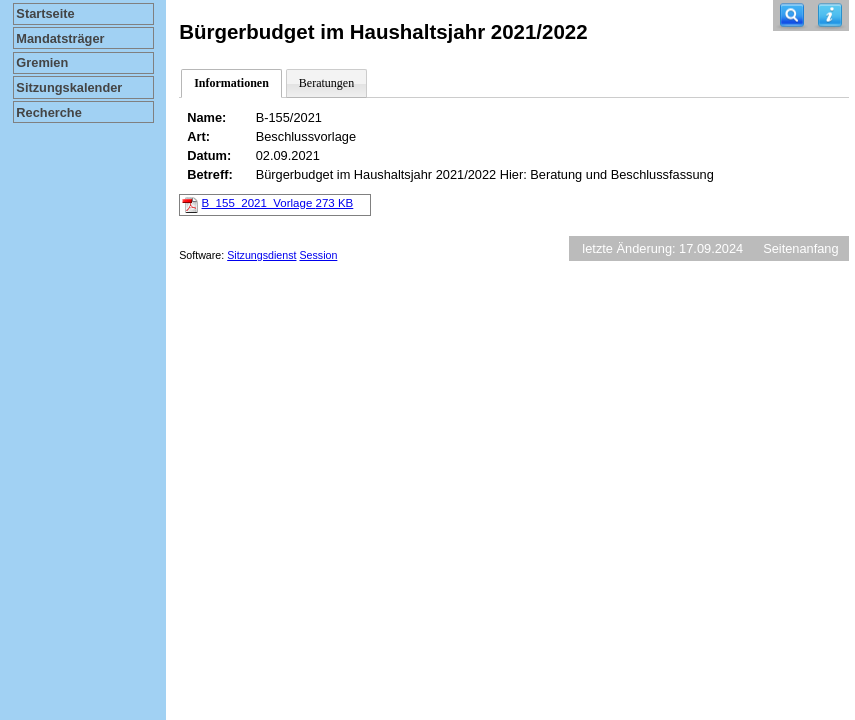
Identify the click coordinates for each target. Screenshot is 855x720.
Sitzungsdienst (261, 255)
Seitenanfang (800, 248)
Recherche (48, 112)
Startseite (45, 13)
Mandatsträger (60, 38)
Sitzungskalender (69, 87)
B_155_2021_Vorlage (278, 203)
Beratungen (326, 83)
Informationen (231, 83)
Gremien (42, 62)
